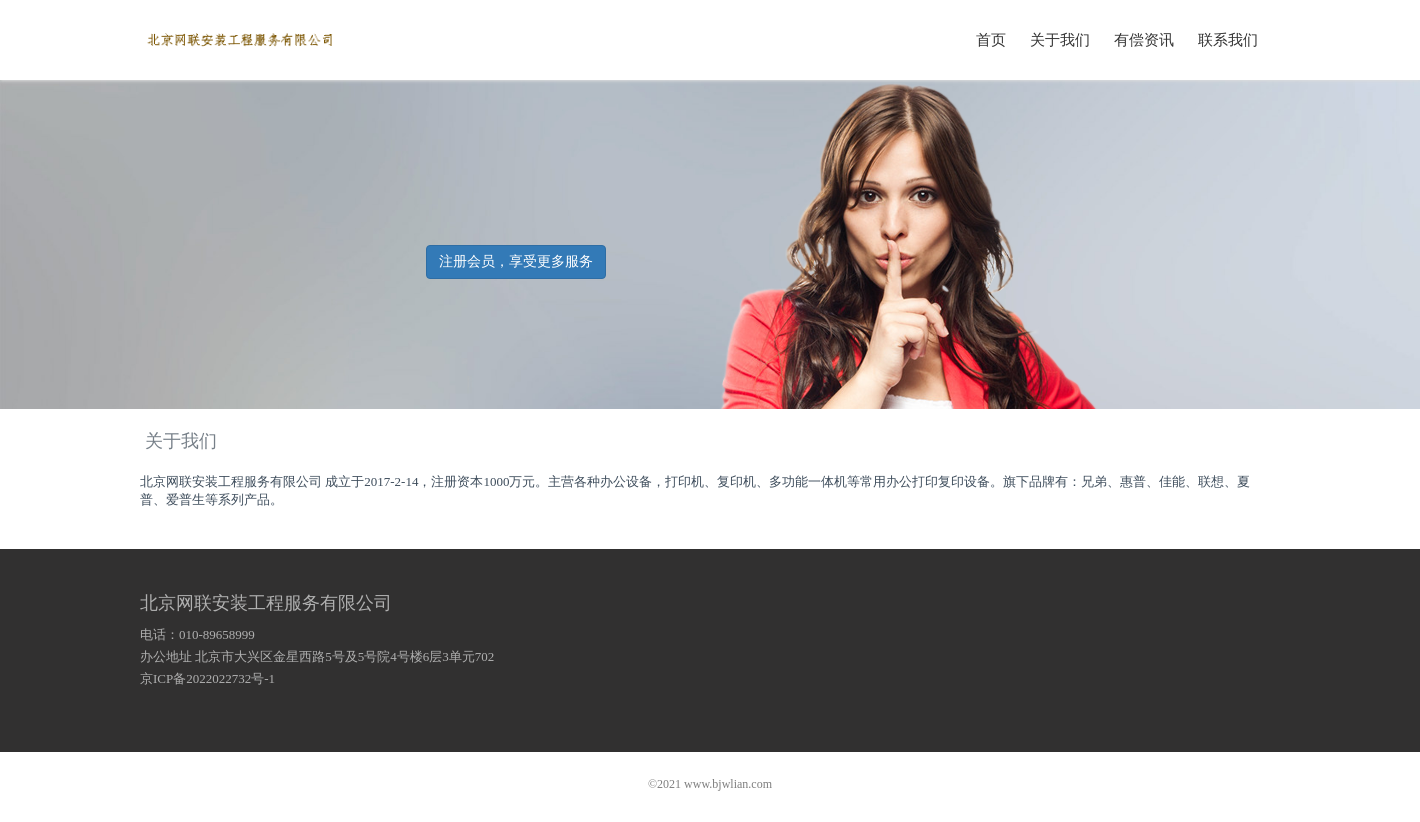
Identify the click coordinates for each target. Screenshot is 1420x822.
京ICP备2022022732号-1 (207, 678)
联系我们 (1228, 39)
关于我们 (1060, 39)
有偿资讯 (1144, 39)
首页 (991, 39)
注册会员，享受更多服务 (516, 261)
